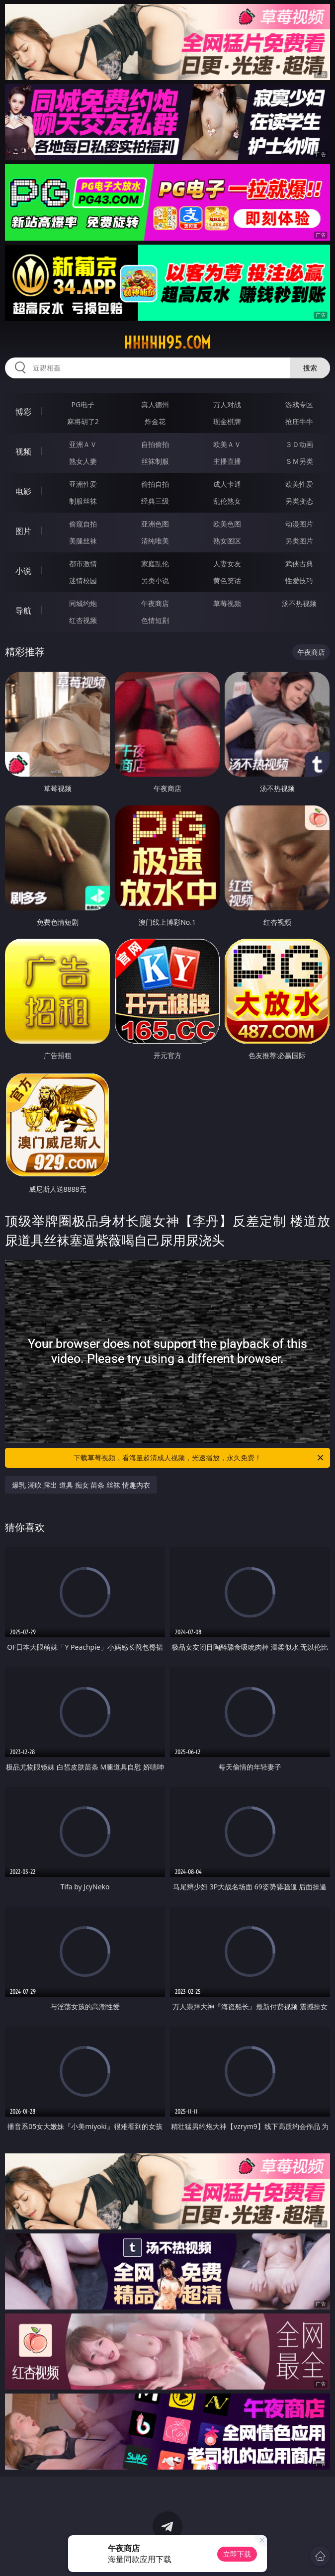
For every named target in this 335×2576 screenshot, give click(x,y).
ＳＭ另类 (299, 461)
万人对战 (227, 404)
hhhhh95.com (167, 343)
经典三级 (155, 501)
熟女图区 (227, 540)
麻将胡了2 (83, 421)
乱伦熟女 (227, 501)
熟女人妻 (83, 461)
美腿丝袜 (83, 540)
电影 (23, 491)
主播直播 (227, 461)
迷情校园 (83, 580)
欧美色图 (227, 524)
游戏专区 (299, 404)
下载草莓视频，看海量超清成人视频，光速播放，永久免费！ (199, 1458)
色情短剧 (155, 620)
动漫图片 (299, 524)
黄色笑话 (227, 580)
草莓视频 (227, 603)
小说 (23, 570)
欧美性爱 (299, 484)
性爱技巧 (299, 580)
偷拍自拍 (155, 484)
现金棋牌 (227, 421)
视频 (23, 451)
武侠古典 (299, 563)
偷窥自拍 (83, 524)
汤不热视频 (299, 603)
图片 (23, 531)
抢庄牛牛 (299, 421)
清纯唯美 (155, 540)
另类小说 (155, 580)
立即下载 (237, 2554)
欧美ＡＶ (227, 444)
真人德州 (155, 404)
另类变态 (299, 501)
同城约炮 (83, 603)
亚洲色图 (155, 524)
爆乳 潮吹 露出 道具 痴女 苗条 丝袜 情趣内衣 (81, 1485)
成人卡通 (227, 484)
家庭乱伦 (155, 563)
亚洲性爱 (83, 484)
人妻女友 (227, 563)
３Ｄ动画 (299, 444)
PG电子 (82, 404)
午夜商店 (155, 603)
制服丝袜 (83, 501)
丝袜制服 (155, 461)
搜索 (310, 367)
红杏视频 (83, 620)
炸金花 (155, 421)
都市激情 (83, 563)
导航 (23, 610)
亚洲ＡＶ (83, 444)
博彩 (23, 411)
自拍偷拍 (155, 444)
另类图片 (299, 540)
